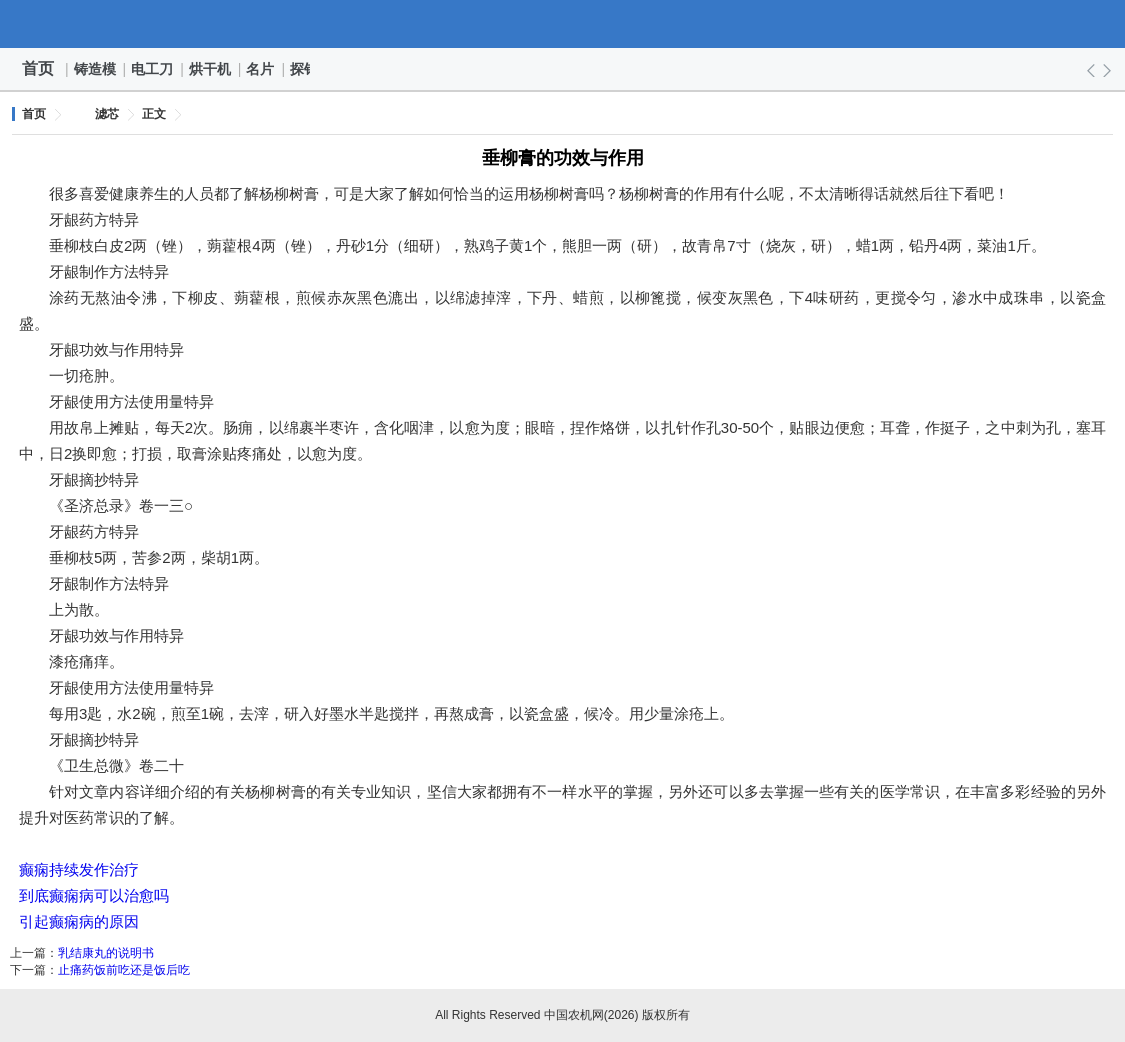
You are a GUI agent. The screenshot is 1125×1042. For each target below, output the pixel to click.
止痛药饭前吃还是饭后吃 (124, 970)
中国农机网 (563, 24)
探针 (305, 69)
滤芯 (107, 114)
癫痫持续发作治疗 (79, 869)
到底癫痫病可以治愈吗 (94, 895)
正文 (154, 114)
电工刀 (153, 69)
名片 (261, 69)
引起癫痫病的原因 (79, 921)
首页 (38, 68)
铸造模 (96, 69)
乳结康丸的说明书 (106, 953)
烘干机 (211, 69)
